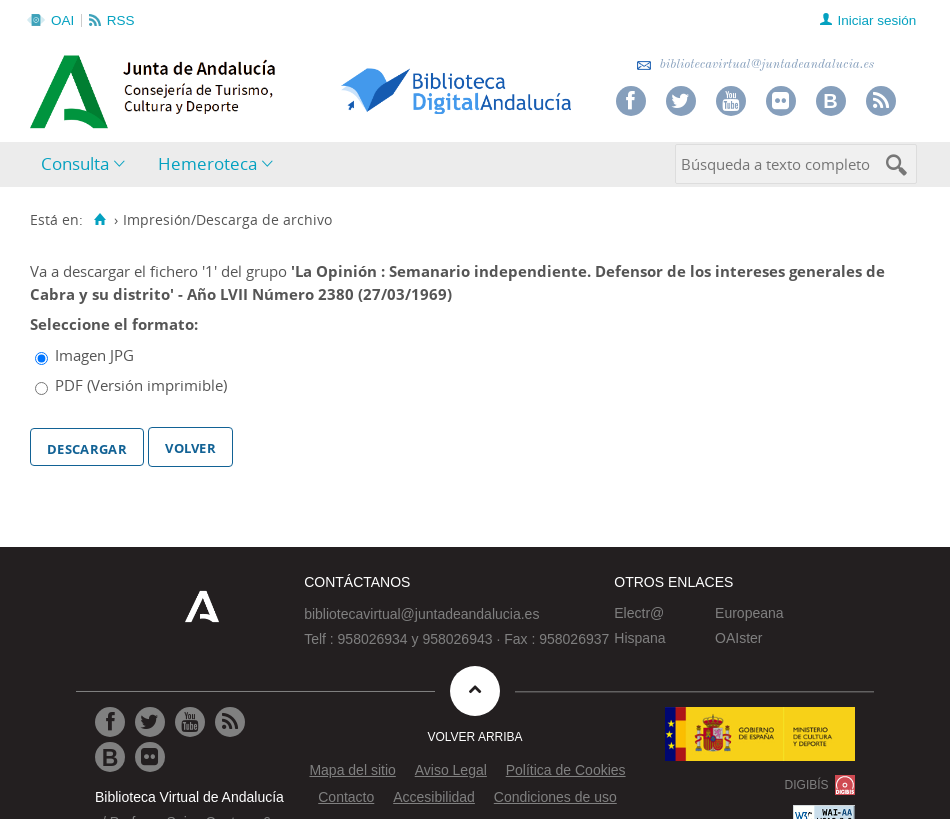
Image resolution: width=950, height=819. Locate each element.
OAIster (738, 638)
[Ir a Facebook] (110, 722)
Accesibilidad (434, 797)
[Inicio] (99, 220)
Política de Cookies (566, 770)
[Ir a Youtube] (190, 722)
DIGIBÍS (807, 785)
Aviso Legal (451, 770)
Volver (190, 446)
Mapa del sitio (352, 770)
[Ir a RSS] (230, 722)
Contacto (346, 797)
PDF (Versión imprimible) (141, 385)
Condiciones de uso (555, 797)
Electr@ (639, 613)
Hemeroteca (207, 163)
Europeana (749, 613)
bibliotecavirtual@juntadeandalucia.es (755, 64)
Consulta (75, 163)
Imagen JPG (94, 355)
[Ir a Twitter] (150, 722)
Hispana (639, 638)
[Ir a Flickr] (150, 757)
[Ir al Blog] (110, 757)
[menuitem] (87, 164)
